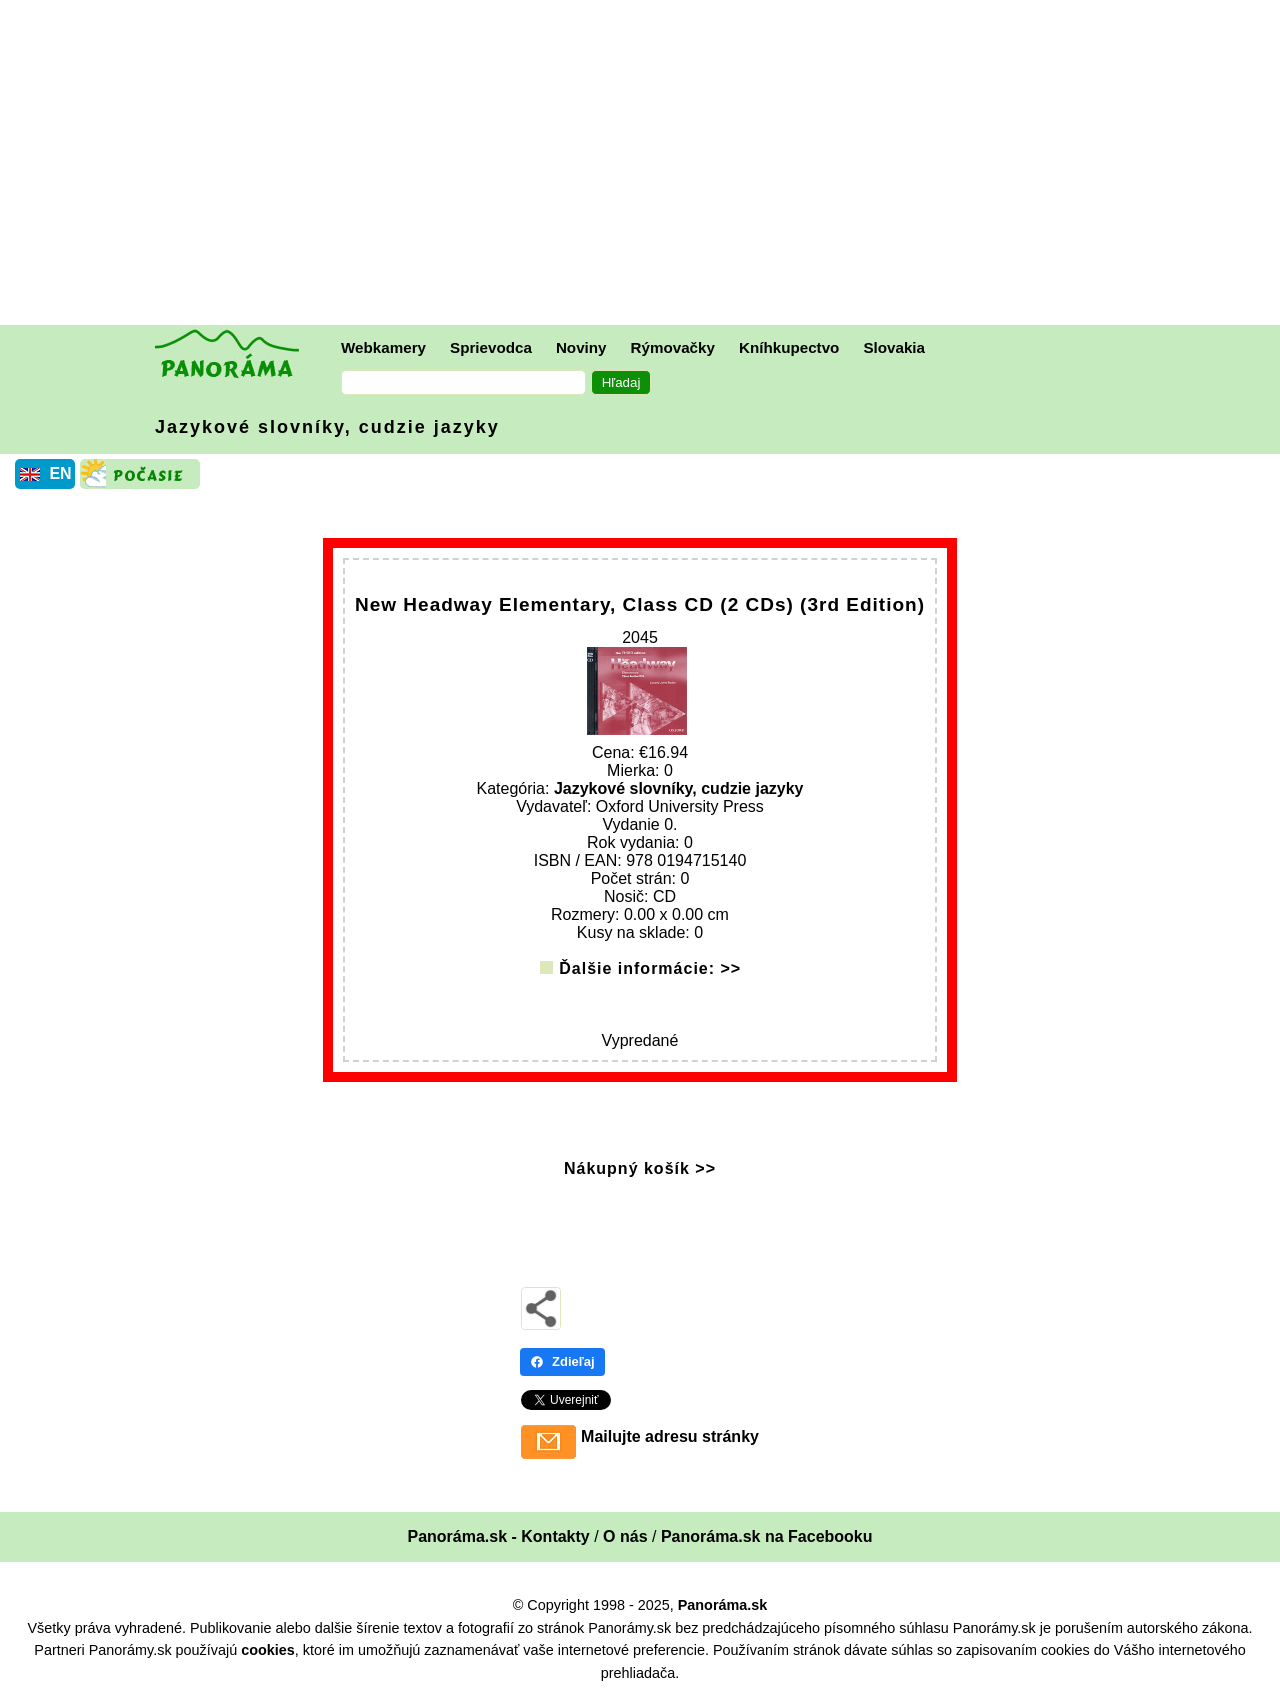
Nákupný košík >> (640, 1168)
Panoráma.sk (723, 1605)
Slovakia (894, 347)
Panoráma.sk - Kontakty (498, 1536)
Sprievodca (491, 347)
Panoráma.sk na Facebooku (767, 1536)
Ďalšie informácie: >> (650, 968)
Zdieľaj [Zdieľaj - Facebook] (562, 1361)
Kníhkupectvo (789, 347)
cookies (268, 1650)
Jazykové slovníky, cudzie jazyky (327, 427)
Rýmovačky (673, 347)
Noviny (581, 347)
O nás (625, 1536)
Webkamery (383, 347)
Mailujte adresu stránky (670, 1436)
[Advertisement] (645, 165)
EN (60, 473)
